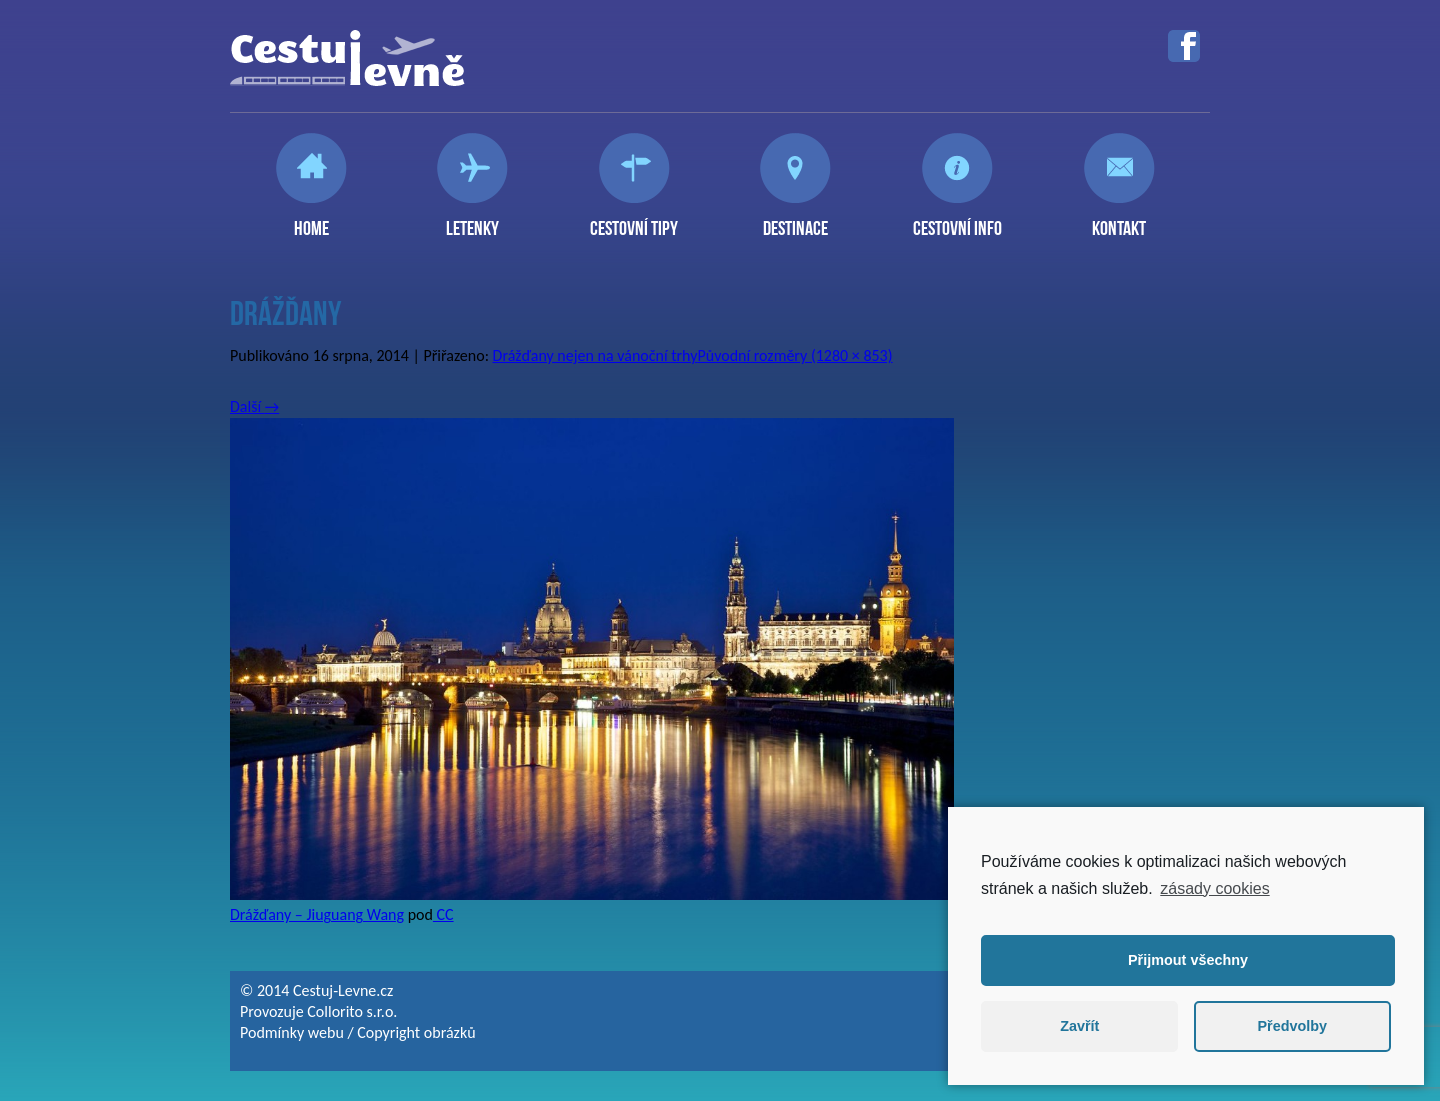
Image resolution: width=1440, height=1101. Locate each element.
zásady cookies (1214, 888)
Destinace (795, 220)
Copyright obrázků (416, 1032)
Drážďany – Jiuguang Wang (317, 914)
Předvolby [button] (1292, 1026)
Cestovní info (957, 220)
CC (443, 914)
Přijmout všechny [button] (1188, 960)
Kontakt (1119, 220)
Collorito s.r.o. (352, 1011)
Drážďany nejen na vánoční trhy (595, 355)
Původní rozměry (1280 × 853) (794, 355)
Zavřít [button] (1079, 1026)
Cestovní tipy (634, 220)
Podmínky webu (292, 1032)
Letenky (472, 220)
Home (311, 220)
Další (254, 406)
